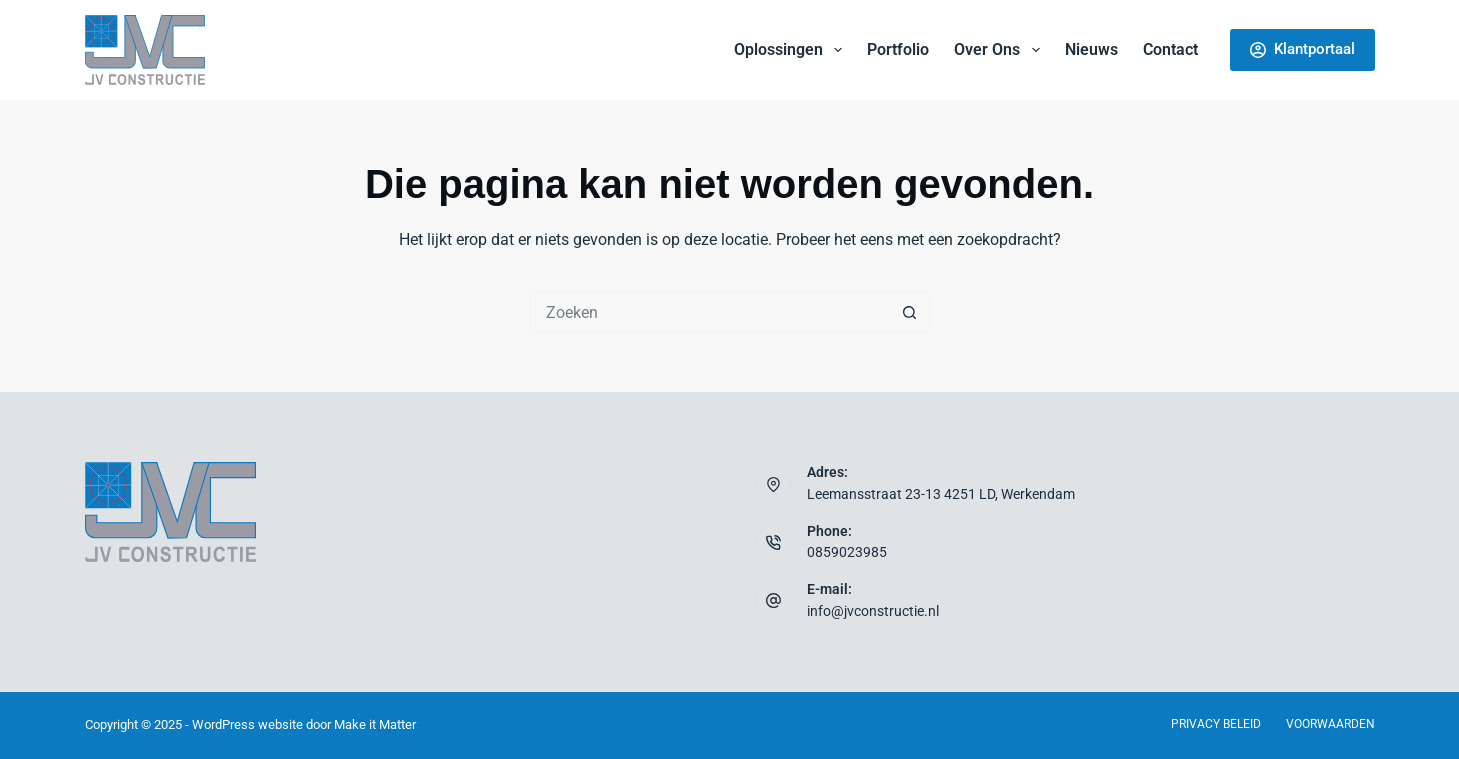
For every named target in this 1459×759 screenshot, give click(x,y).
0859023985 (847, 552)
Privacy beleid (1216, 724)
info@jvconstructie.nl (873, 611)
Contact (1170, 49)
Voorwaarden (1330, 724)
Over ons (1000, 50)
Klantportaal (1302, 49)
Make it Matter (375, 724)
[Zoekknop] (910, 312)
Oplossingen (792, 50)
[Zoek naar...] (710, 312)
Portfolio (898, 49)
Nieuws (1091, 49)
